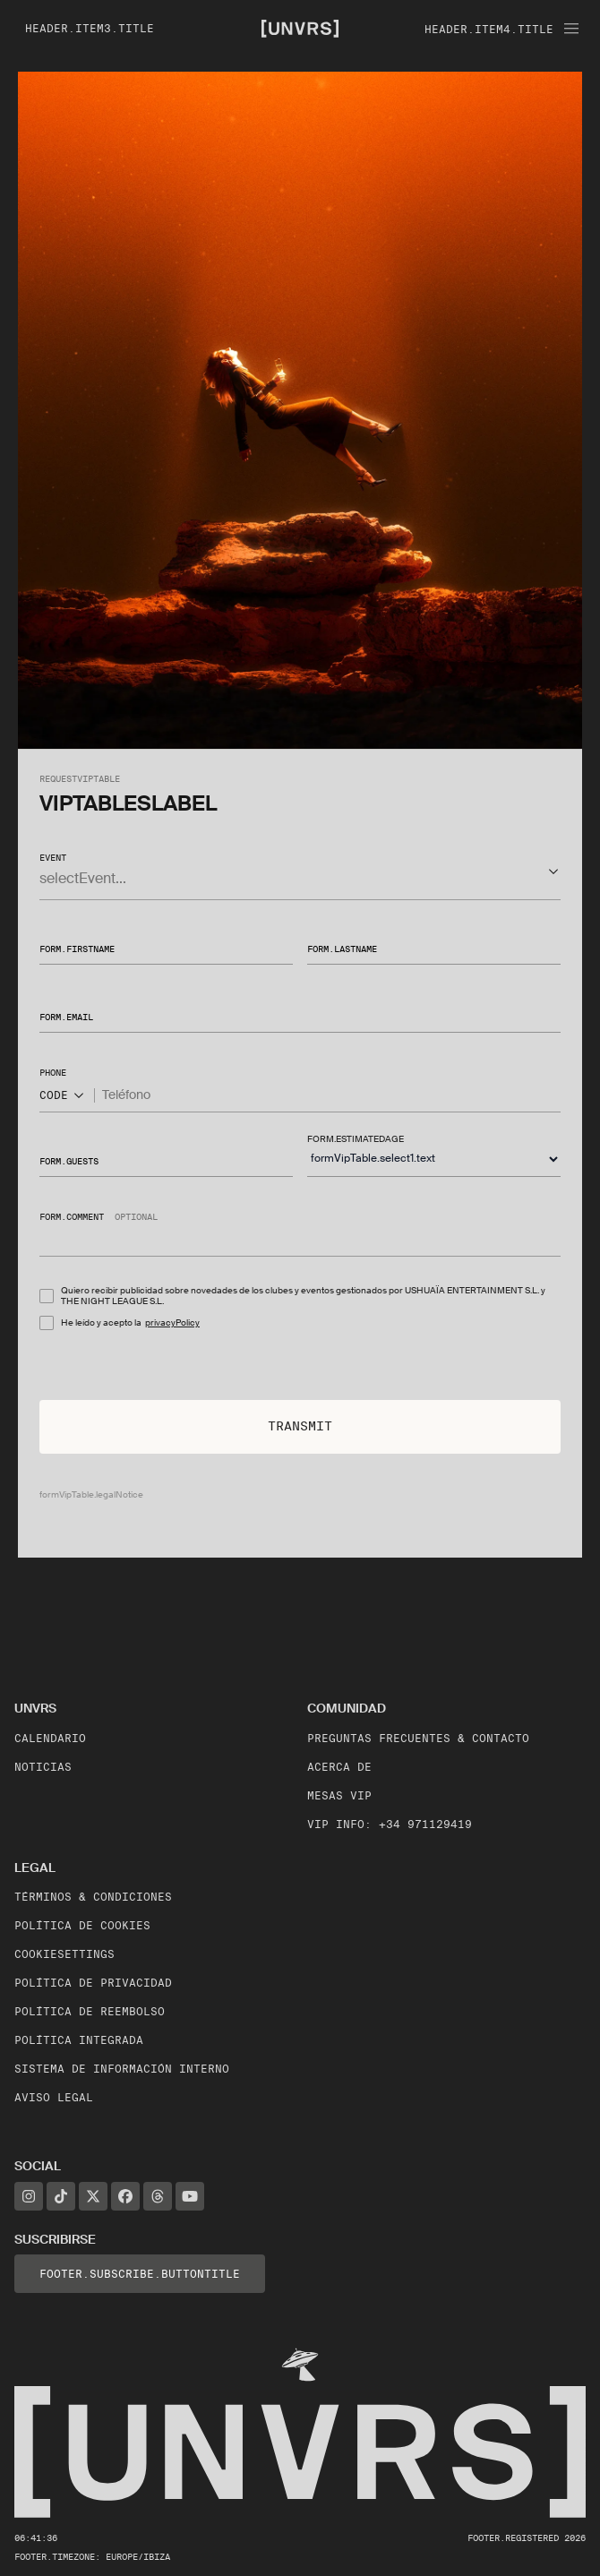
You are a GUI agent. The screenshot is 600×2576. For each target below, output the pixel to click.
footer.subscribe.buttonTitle (139, 2274)
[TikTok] (61, 2196)
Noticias (43, 1767)
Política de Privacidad (93, 1982)
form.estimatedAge (355, 1139)
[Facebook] (125, 2196)
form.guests (69, 1160)
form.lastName (342, 948)
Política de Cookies (82, 1925)
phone (52, 1072)
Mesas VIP (339, 1795)
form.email (66, 1016)
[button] (300, 871)
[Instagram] (28, 2196)
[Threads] (157, 2196)
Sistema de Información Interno (121, 2068)
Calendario (50, 1738)
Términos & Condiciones (93, 1896)
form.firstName (77, 948)
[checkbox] (46, 1296)
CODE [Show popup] (62, 1095)
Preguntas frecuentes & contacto (418, 1738)
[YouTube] (190, 2196)
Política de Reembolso (89, 2011)
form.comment (71, 1216)
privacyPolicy (172, 1322)
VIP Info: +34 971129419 (389, 1824)
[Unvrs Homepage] (300, 28)
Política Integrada (78, 2040)
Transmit (300, 1426)
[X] (93, 2196)
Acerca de (339, 1767)
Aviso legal (53, 2097)
